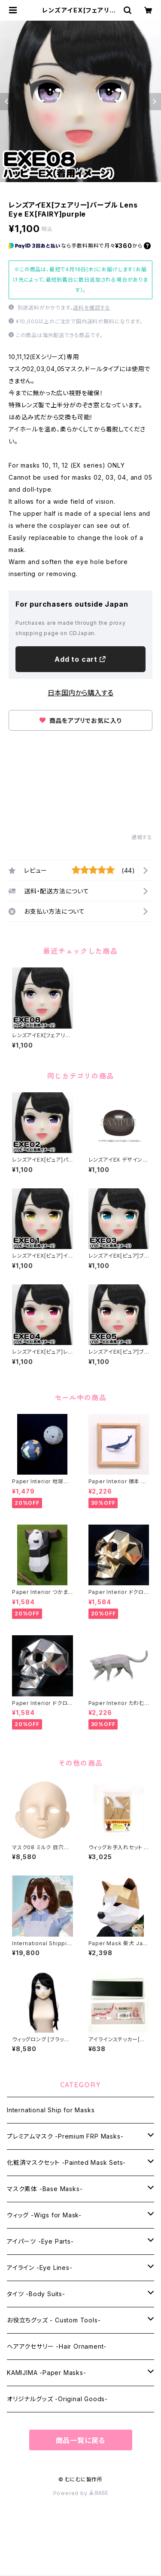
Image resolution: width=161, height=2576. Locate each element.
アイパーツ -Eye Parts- (40, 2241)
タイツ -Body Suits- (36, 2293)
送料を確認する (91, 307)
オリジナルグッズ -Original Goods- (57, 2398)
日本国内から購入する (80, 692)
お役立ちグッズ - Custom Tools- (53, 2320)
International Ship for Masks (50, 2110)
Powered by (80, 2493)
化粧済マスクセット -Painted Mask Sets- (66, 2162)
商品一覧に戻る (81, 2440)
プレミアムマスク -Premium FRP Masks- (65, 2136)
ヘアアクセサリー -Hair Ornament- (56, 2346)
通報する (141, 837)
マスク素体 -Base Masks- (44, 2188)
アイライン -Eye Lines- (40, 2267)
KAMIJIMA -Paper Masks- (46, 2372)
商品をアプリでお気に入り (80, 720)
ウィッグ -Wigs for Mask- (44, 2215)
